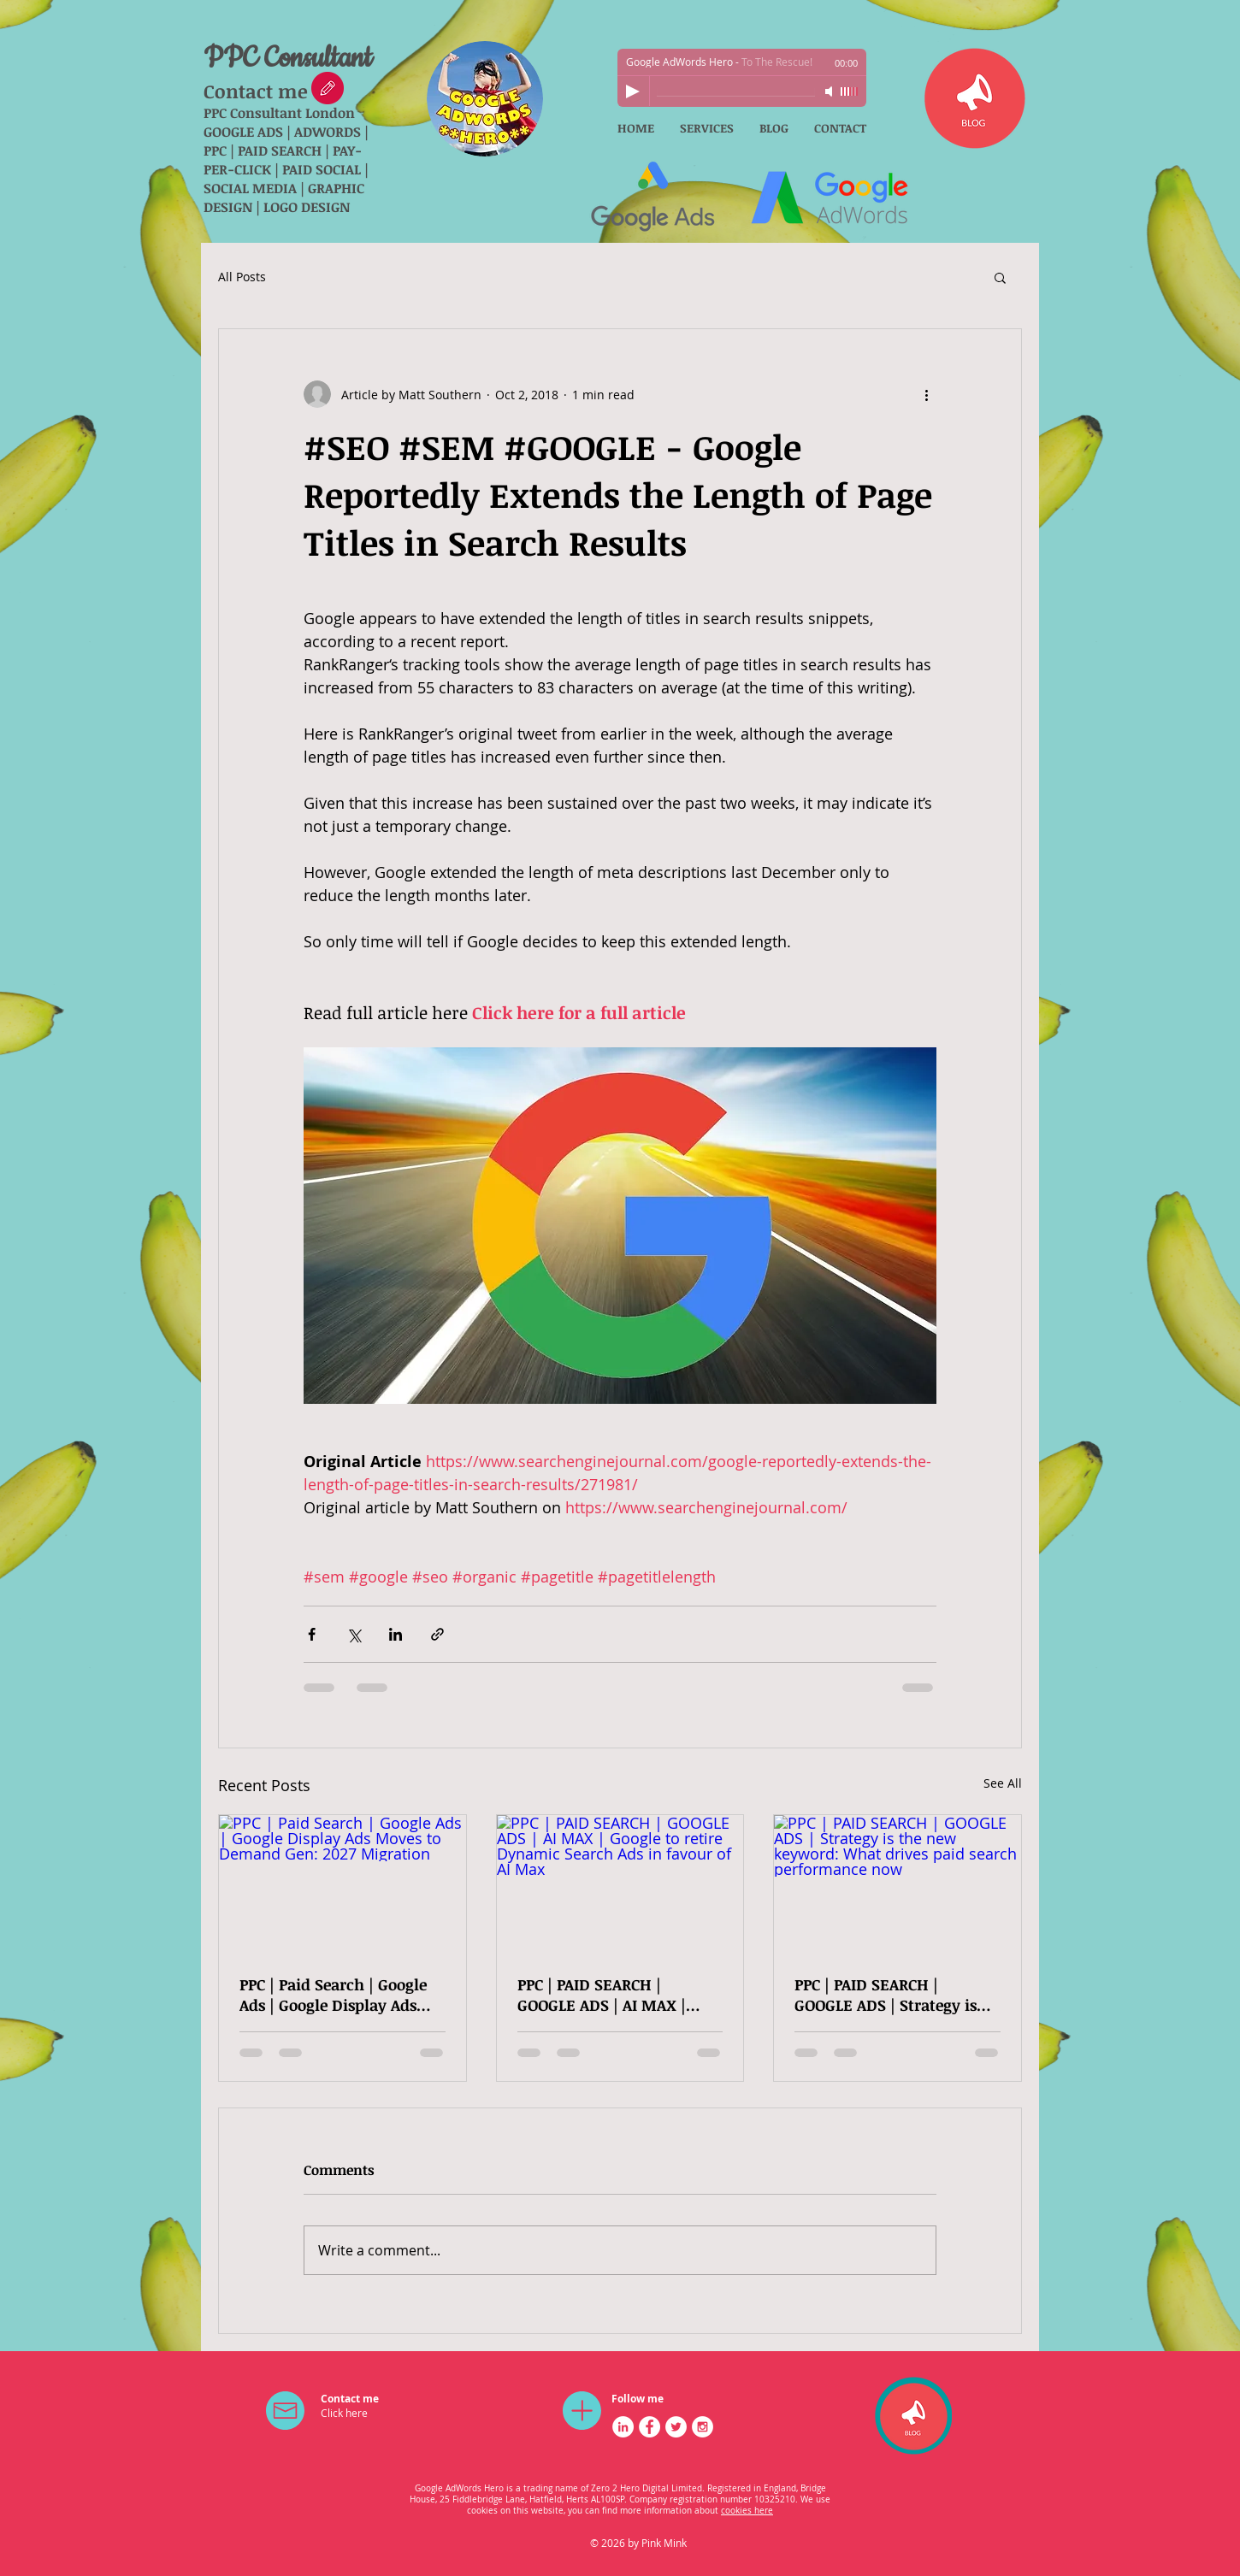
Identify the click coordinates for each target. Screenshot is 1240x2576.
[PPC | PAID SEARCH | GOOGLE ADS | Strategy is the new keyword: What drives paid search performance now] (897, 1884)
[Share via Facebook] (312, 1634)
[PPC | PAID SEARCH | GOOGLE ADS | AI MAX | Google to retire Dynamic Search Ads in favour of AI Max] (620, 1884)
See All (1002, 1783)
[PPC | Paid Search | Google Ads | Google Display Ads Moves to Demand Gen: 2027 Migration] (342, 1884)
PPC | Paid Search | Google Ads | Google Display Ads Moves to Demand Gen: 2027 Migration (333, 1994)
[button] (1000, 277)
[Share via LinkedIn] (395, 1634)
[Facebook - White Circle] (649, 2426)
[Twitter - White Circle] (676, 2426)
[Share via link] (437, 1634)
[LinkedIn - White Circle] (623, 2426)
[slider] (849, 91)
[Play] (633, 91)
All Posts (242, 276)
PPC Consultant (288, 58)
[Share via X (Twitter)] (353, 1634)
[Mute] (830, 91)
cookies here (747, 2510)
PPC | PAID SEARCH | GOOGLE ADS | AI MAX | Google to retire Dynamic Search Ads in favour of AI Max (612, 1994)
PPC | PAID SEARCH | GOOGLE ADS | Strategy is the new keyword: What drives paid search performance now (885, 1994)
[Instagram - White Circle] (702, 2426)
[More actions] (926, 394)
